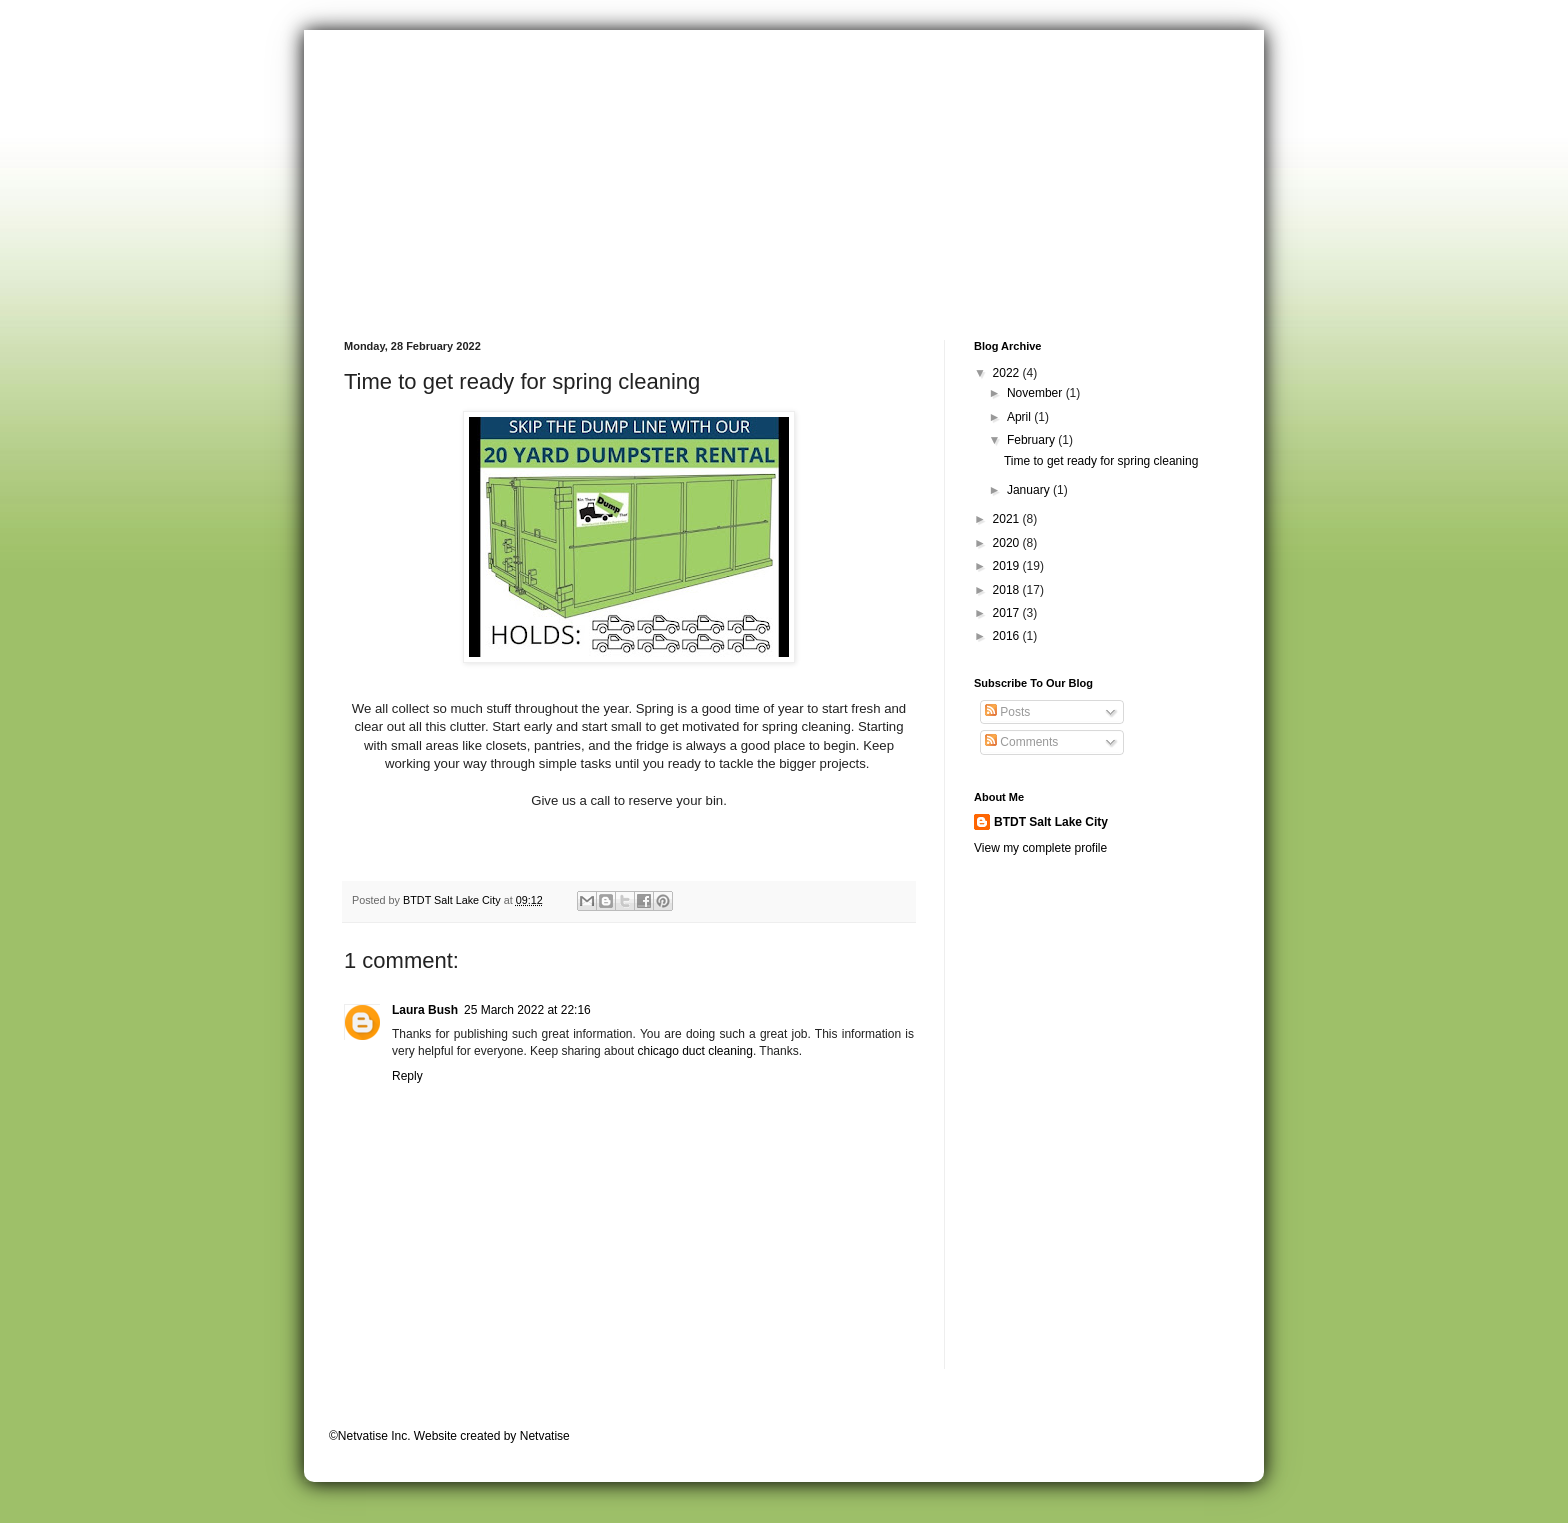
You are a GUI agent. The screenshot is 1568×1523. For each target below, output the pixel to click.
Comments (1021, 742)
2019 (1008, 566)
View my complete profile (1040, 848)
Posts (1007, 712)
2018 (1008, 590)
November (1036, 393)
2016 (1008, 636)
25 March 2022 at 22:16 (527, 1010)
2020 (1008, 543)
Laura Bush (425, 1010)
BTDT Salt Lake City (1051, 822)
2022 (1008, 373)
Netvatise (545, 1436)
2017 (1008, 613)
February (1032, 440)
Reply (407, 1076)
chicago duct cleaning (694, 1051)
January (1030, 490)
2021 (1008, 519)
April (1020, 417)
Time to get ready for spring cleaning (1101, 461)
